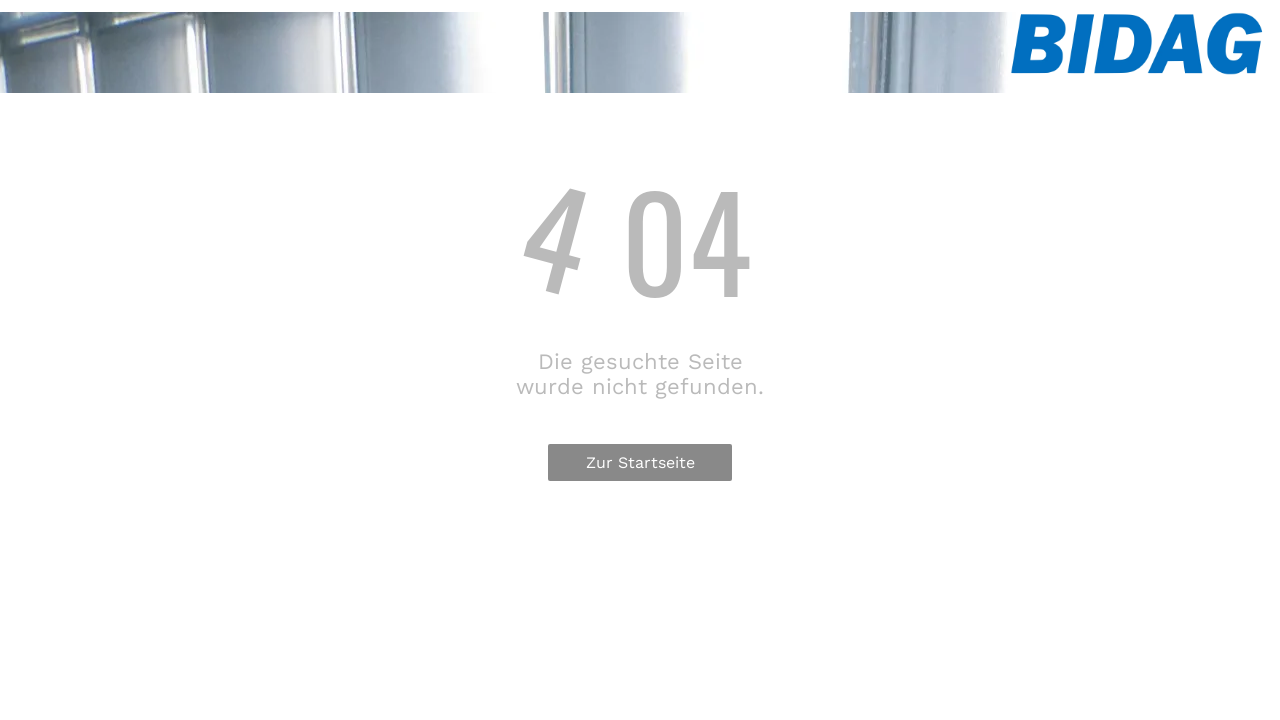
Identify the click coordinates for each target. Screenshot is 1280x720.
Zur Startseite (640, 462)
